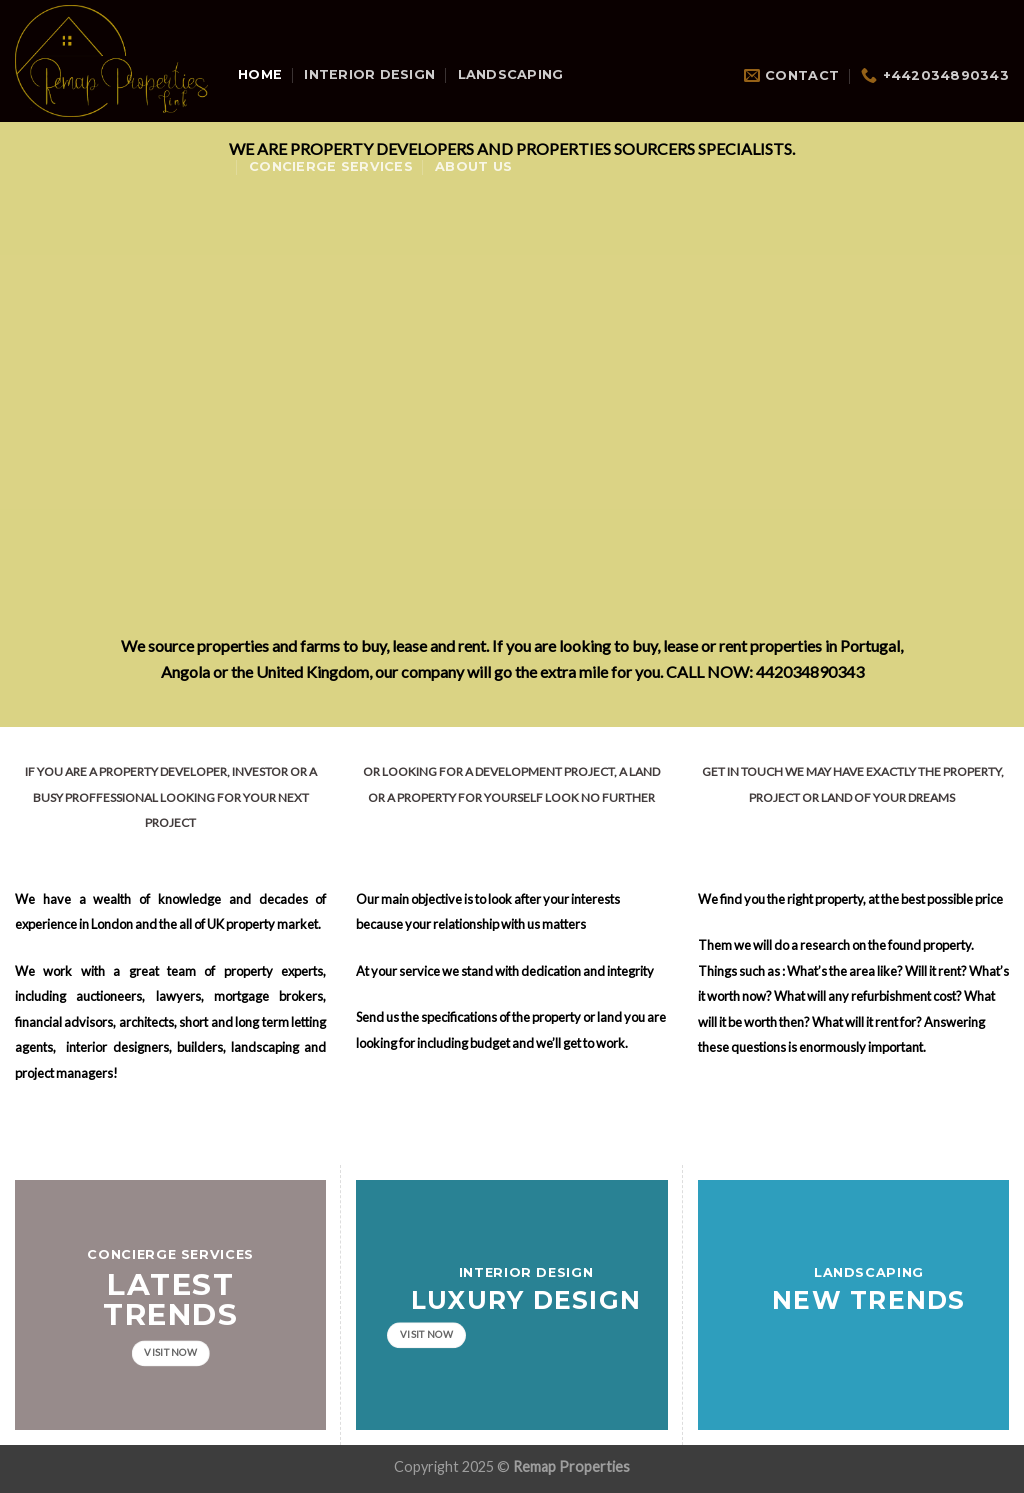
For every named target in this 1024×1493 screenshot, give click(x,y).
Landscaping (511, 74)
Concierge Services (331, 166)
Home (260, 74)
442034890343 (810, 671)
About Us (473, 166)
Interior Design (369, 74)
